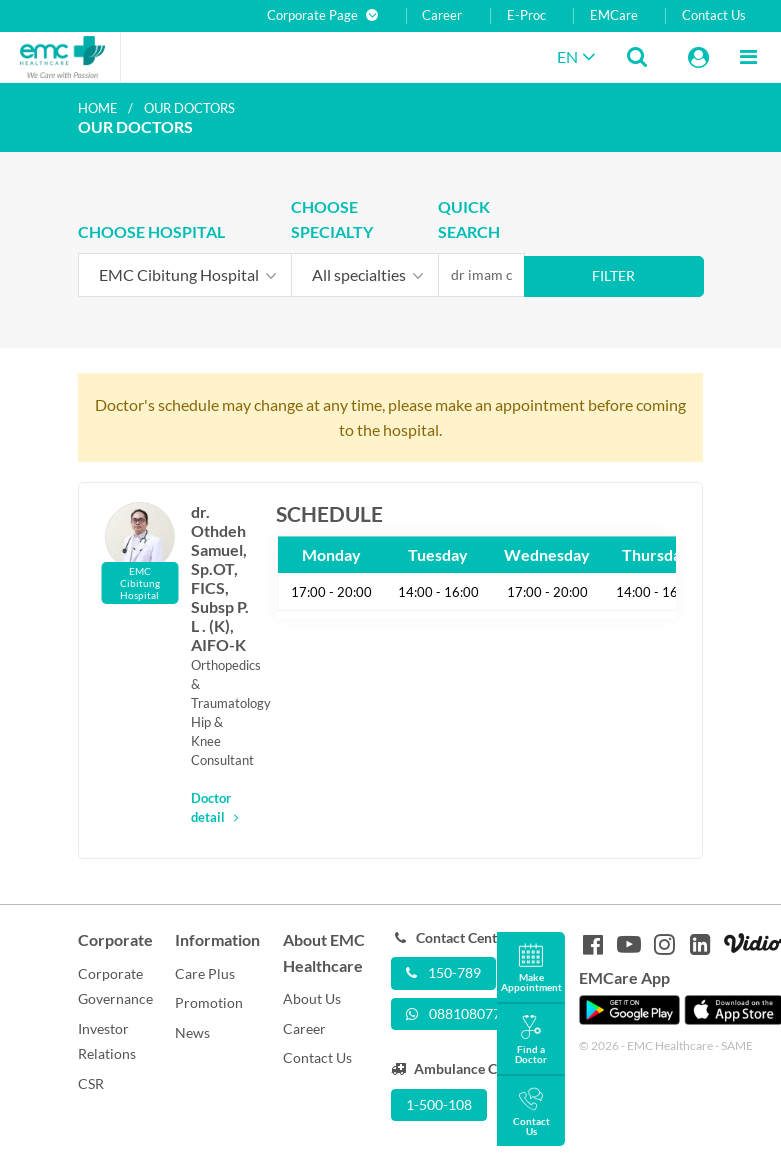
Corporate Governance (115, 986)
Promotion (209, 1002)
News (192, 1032)
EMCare (614, 15)
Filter (613, 275)
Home (98, 108)
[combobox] (185, 275)
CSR (91, 1083)
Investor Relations (107, 1041)
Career (442, 15)
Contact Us (714, 15)
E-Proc (526, 15)
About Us (312, 998)
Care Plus (205, 973)
